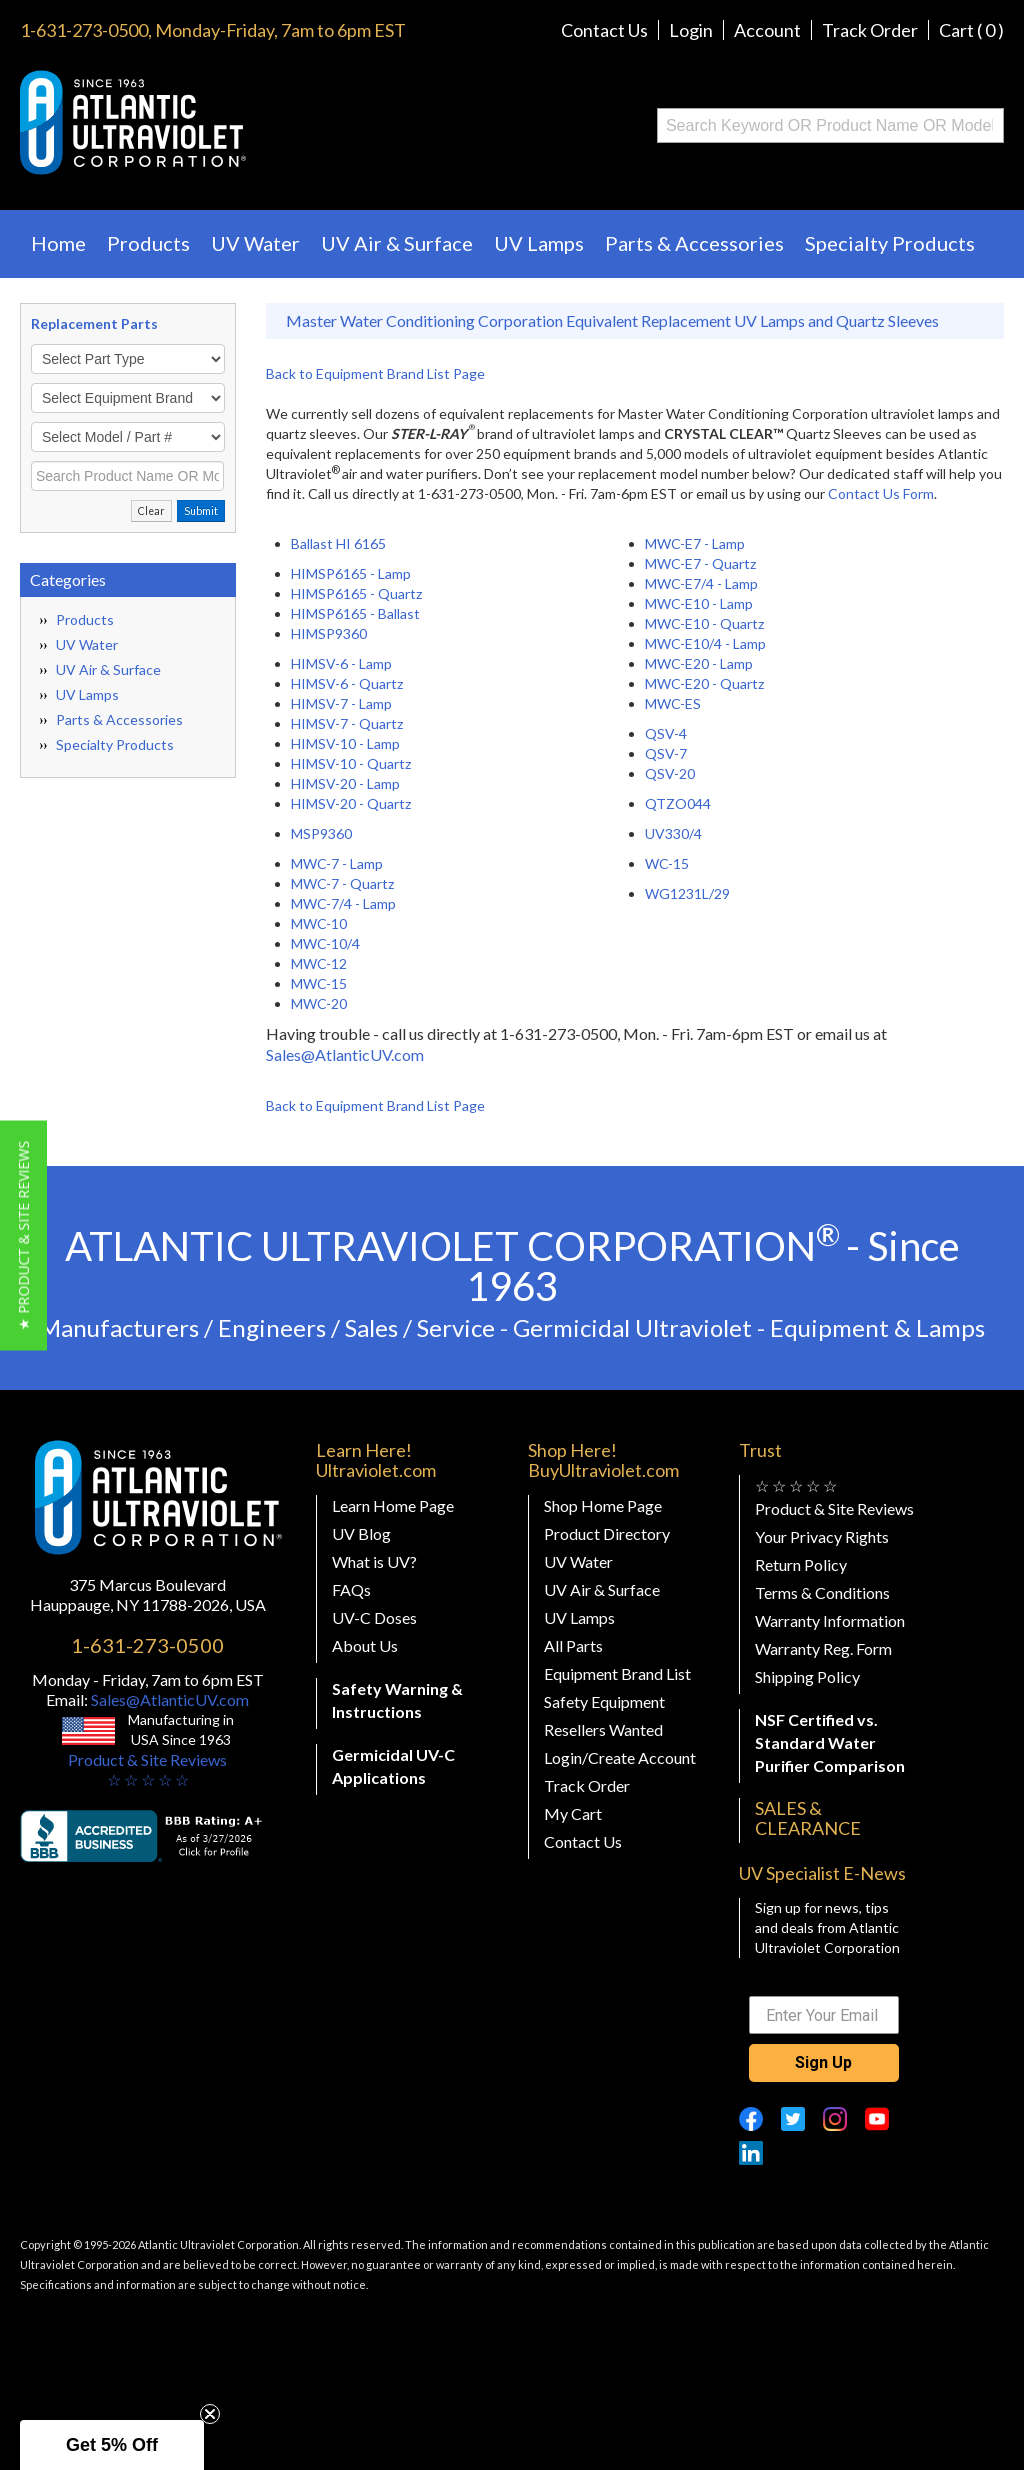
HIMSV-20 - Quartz (351, 803)
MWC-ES (673, 703)
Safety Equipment (604, 1701)
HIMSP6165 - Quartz (356, 593)
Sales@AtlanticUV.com (345, 1054)
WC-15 (667, 863)
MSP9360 (321, 833)
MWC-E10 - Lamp (699, 603)
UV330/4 (673, 833)
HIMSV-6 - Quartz (347, 683)
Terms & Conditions (822, 1592)
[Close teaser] (210, 2414)
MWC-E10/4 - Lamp (705, 643)
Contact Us (604, 30)
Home (58, 243)
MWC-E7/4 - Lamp (701, 583)
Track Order (870, 30)
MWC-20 (319, 1003)
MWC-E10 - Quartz (704, 623)
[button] (23, 1235)
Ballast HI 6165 (338, 543)
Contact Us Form (881, 493)
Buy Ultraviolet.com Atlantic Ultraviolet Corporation (213, 122)
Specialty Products (890, 243)
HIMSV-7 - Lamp (341, 703)
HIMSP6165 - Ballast (355, 613)
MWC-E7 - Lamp (695, 543)
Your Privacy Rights (822, 1536)
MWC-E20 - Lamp (699, 663)
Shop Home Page (603, 1505)
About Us (365, 1645)
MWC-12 (319, 963)
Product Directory (607, 1533)
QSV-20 (670, 773)
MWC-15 (319, 983)
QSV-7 (666, 753)
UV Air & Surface (397, 243)
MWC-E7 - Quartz (700, 563)
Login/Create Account (620, 1757)
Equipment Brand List (617, 1673)
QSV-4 (666, 733)
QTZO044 (678, 803)
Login (691, 30)
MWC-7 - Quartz (342, 883)
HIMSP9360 (329, 633)
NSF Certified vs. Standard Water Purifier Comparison (830, 1742)
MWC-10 (319, 923)
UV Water (255, 243)
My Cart (573, 1813)
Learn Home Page (393, 1505)
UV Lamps (539, 243)
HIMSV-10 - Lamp (345, 743)
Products (148, 243)
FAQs (351, 1589)
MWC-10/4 (325, 943)
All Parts (573, 1645)
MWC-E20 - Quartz (704, 683)
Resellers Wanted (603, 1729)
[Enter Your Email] (824, 2015)
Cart (971, 30)
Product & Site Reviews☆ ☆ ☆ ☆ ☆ (147, 1769)
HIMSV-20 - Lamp (345, 783)
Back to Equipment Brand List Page (375, 373)
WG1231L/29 (687, 893)
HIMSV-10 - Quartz (351, 763)
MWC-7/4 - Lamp (343, 903)
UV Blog (361, 1533)
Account (767, 30)
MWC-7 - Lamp (337, 863)
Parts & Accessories (694, 243)
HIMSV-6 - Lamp (341, 663)
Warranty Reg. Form (823, 1648)
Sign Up (823, 2062)
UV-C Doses (374, 1617)
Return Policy (801, 1564)
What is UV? (374, 1561)
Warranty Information (830, 1620)
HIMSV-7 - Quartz (347, 723)
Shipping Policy (807, 1676)
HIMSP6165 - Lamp (351, 573)
